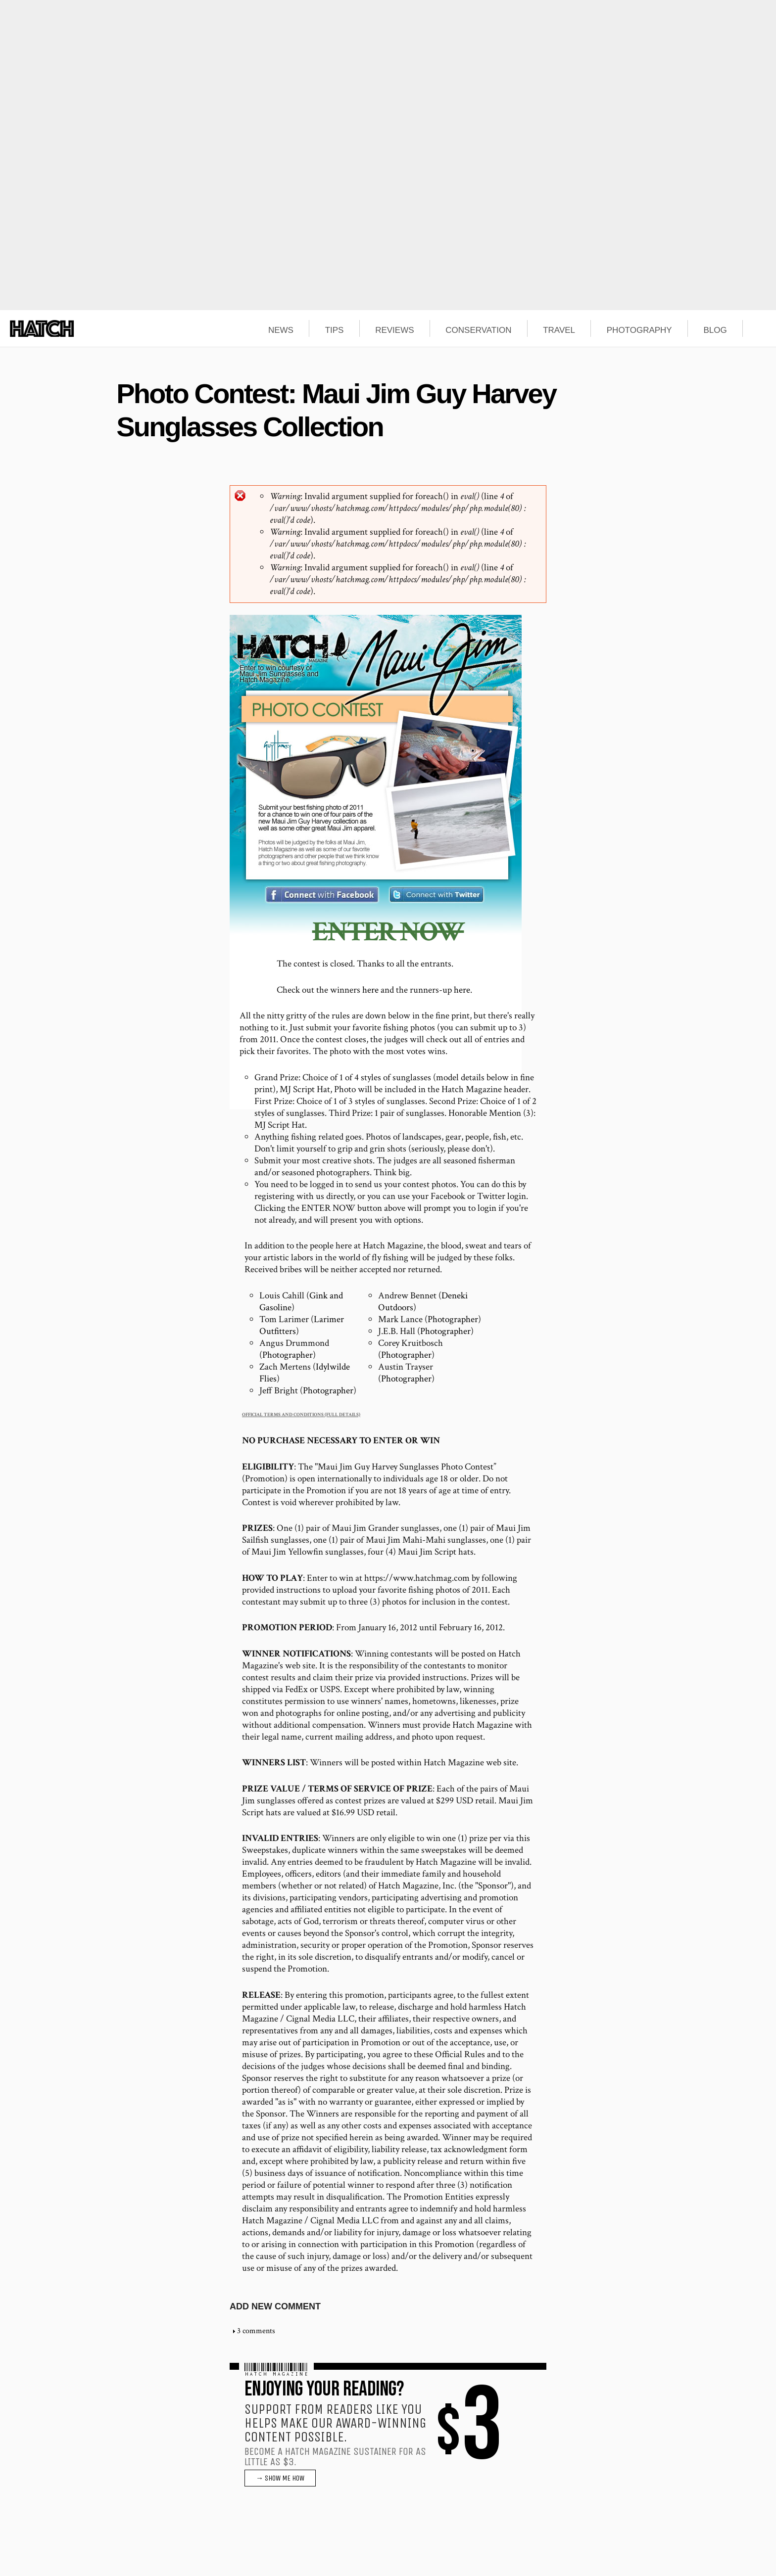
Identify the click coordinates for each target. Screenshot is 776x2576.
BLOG (715, 330)
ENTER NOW (388, 932)
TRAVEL (559, 330)
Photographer (453, 1319)
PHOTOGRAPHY (639, 330)
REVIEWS (394, 330)
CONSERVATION (478, 330)
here (370, 990)
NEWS (280, 330)
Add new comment (275, 2306)
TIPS (334, 330)
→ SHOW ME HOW (280, 2478)
